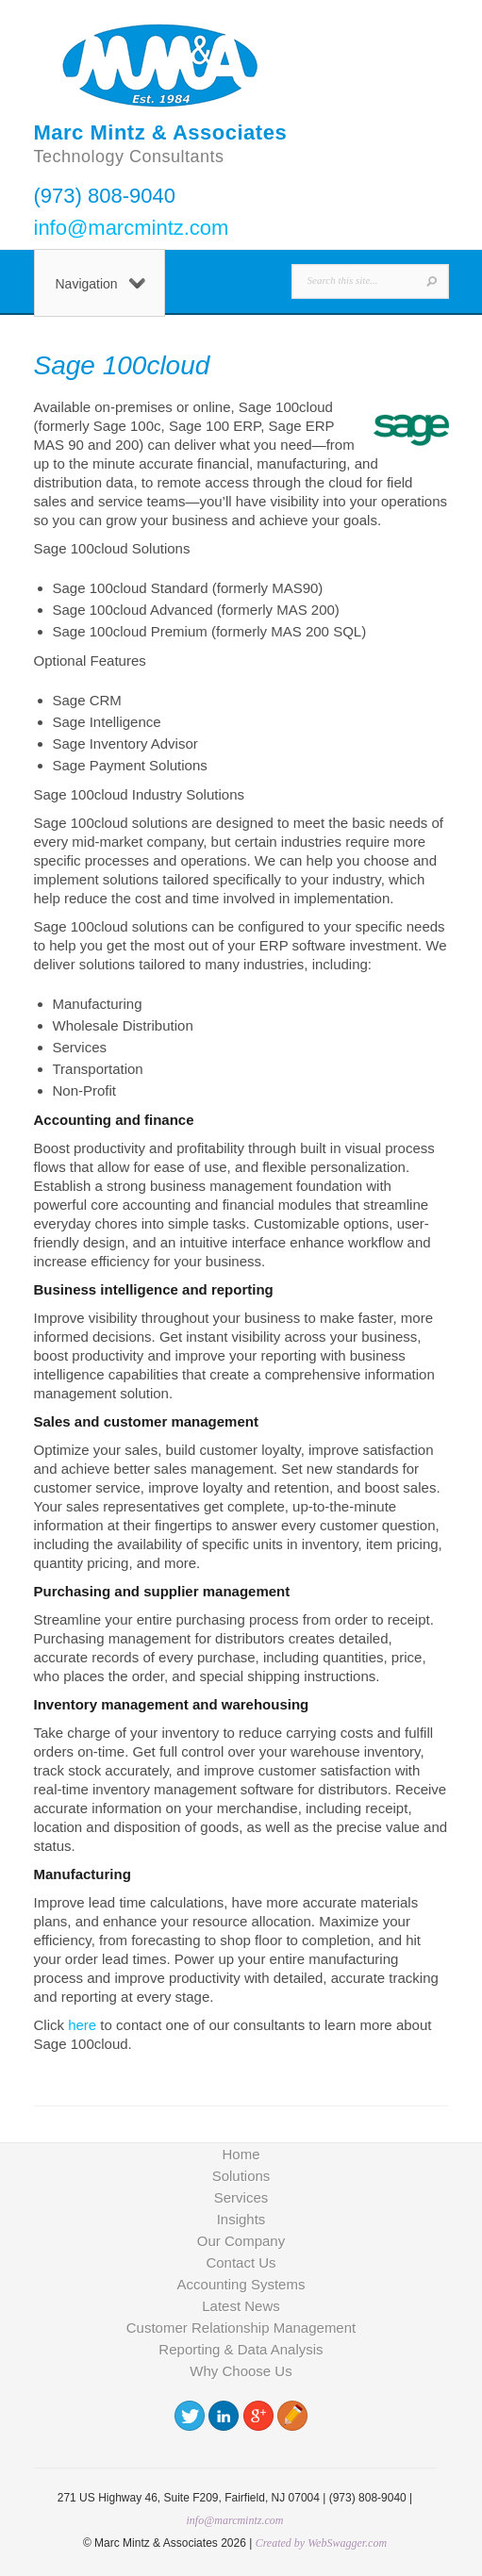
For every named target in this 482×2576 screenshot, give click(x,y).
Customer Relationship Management (241, 2328)
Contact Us (240, 2262)
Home (240, 2154)
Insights (241, 2219)
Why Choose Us (240, 2371)
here (82, 2025)
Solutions (241, 2176)
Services (241, 2197)
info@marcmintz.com (131, 227)
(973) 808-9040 (104, 195)
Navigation (100, 283)
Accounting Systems (241, 2284)
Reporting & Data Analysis (240, 2349)
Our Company (241, 2241)
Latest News (241, 2306)
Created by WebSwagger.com (321, 2543)
